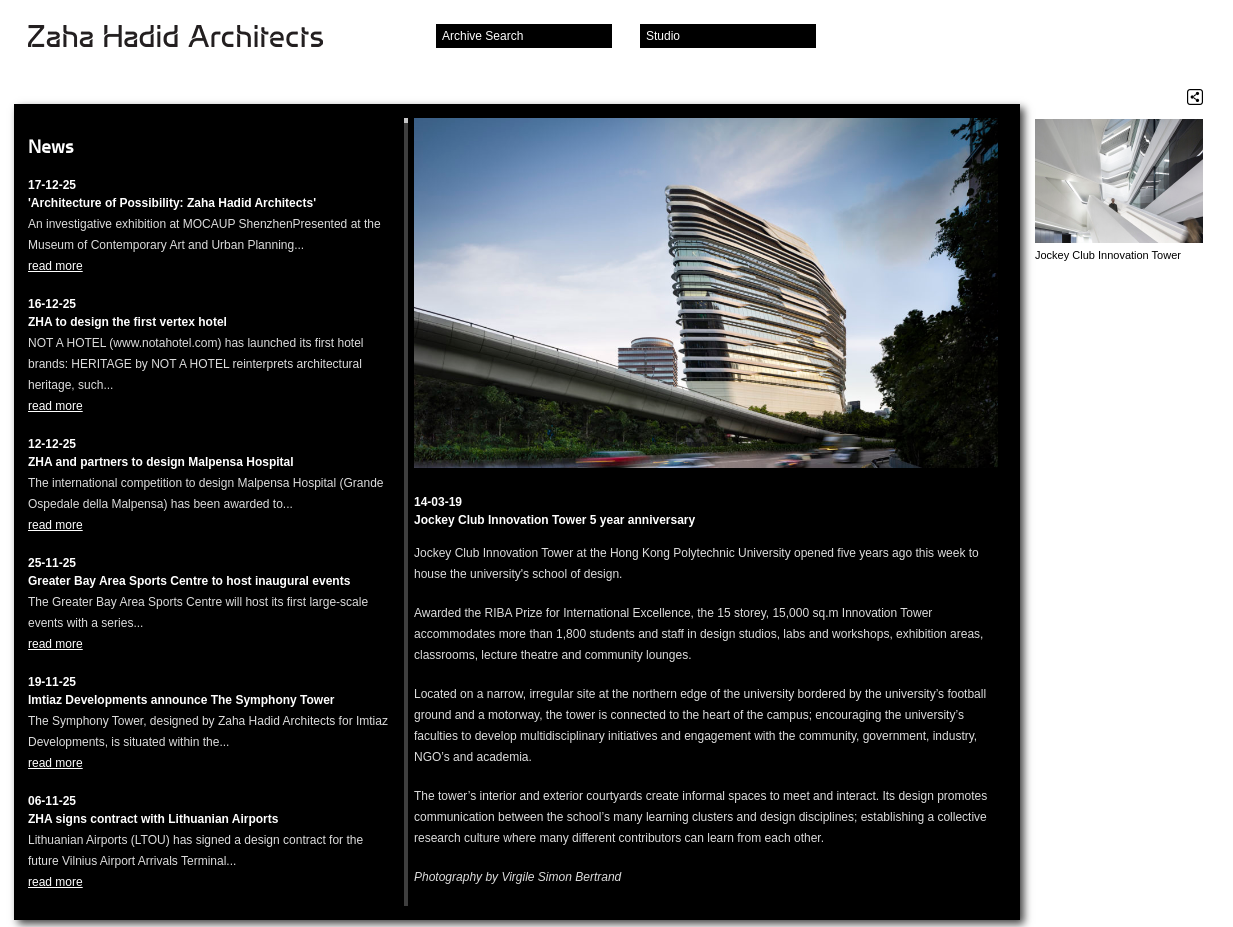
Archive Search (482, 36)
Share (1195, 97)
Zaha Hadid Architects (191, 38)
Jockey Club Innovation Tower (1108, 255)
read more (55, 266)
